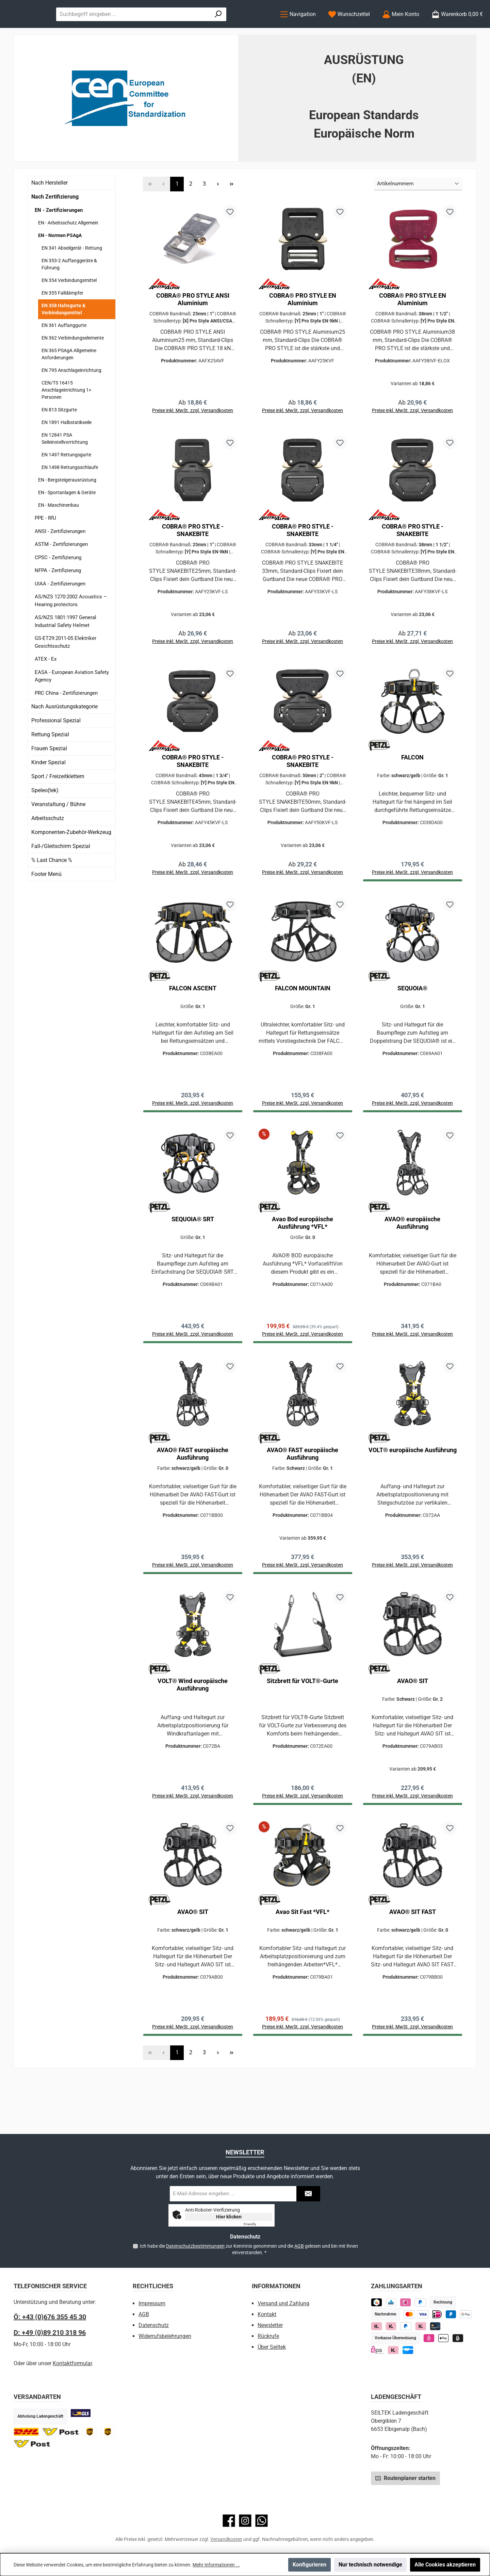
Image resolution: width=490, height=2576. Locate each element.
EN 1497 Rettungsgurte (66, 482)
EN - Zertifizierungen (59, 238)
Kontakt (267, 2314)
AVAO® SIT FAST (412, 1960)
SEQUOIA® (412, 1024)
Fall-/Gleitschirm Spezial (60, 874)
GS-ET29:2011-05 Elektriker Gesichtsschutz (65, 670)
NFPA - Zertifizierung (58, 598)
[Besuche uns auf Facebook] (228, 2520)
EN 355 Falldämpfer (62, 321)
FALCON (412, 791)
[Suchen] (254, 28)
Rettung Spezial (50, 762)
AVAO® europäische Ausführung (412, 1262)
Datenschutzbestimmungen (195, 2246)
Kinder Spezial (48, 790)
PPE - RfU (45, 546)
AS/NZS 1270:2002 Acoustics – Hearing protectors (71, 628)
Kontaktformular (72, 2363)
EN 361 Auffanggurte (64, 353)
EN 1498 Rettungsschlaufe (70, 495)
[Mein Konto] (401, 28)
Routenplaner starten (405, 2478)
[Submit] (308, 2193)
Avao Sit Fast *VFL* (302, 1960)
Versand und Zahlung (283, 2303)
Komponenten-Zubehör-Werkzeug (71, 860)
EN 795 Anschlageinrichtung (71, 398)
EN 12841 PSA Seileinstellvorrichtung (65, 466)
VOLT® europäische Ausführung (413, 1492)
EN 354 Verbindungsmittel (69, 308)
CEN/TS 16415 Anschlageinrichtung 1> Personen (66, 418)
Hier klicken (229, 2216)
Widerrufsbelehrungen (164, 2336)
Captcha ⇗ (258, 2224)
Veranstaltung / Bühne (58, 832)
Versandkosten (226, 2539)
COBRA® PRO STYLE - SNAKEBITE (193, 560)
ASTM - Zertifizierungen (61, 572)
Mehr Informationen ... (216, 2564)
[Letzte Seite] (231, 211)
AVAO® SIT (412, 1726)
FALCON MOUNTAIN (302, 1024)
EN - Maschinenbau (58, 533)
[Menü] (298, 28)
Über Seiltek (272, 2347)
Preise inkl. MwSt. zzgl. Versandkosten (192, 440)
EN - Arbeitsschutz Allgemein (68, 250)
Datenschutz (153, 2325)
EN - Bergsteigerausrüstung (67, 508)
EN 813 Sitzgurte (59, 437)
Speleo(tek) (45, 818)
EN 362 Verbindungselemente (73, 365)
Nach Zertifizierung (55, 224)
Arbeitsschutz (47, 846)
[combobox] (201, 28)
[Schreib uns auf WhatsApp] (261, 2520)
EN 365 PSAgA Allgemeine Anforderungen (69, 382)
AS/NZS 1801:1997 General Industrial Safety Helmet (65, 649)
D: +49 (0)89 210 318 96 (50, 2332)
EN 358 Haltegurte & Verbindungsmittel (63, 337)
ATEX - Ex (45, 687)
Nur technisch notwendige (370, 2564)
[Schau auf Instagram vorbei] (245, 2520)
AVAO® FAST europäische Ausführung (192, 1496)
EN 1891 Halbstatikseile (67, 450)
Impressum (151, 2303)
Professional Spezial (56, 748)
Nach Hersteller (49, 210)
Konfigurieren (309, 2564)
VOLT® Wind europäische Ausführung (193, 1730)
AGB (299, 2246)
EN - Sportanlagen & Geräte (67, 520)
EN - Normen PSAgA (60, 263)
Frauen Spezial (49, 776)
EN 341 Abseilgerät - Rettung (72, 276)
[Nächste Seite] (218, 211)
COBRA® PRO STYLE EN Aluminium (302, 326)
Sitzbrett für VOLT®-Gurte (302, 1726)
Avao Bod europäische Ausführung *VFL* (302, 1262)
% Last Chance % (51, 888)
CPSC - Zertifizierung (58, 585)
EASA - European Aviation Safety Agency (72, 704)
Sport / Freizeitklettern (57, 804)
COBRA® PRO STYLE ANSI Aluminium (192, 326)
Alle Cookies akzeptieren (445, 2564)
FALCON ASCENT (192, 1024)
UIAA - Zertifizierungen (60, 611)
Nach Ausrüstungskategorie (64, 734)
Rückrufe (268, 2336)
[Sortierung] (418, 212)
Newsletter (270, 2325)
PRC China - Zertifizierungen (66, 721)
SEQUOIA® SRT (193, 1258)
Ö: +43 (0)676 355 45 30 (50, 2317)
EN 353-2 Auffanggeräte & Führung (69, 292)
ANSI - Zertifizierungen (60, 559)
